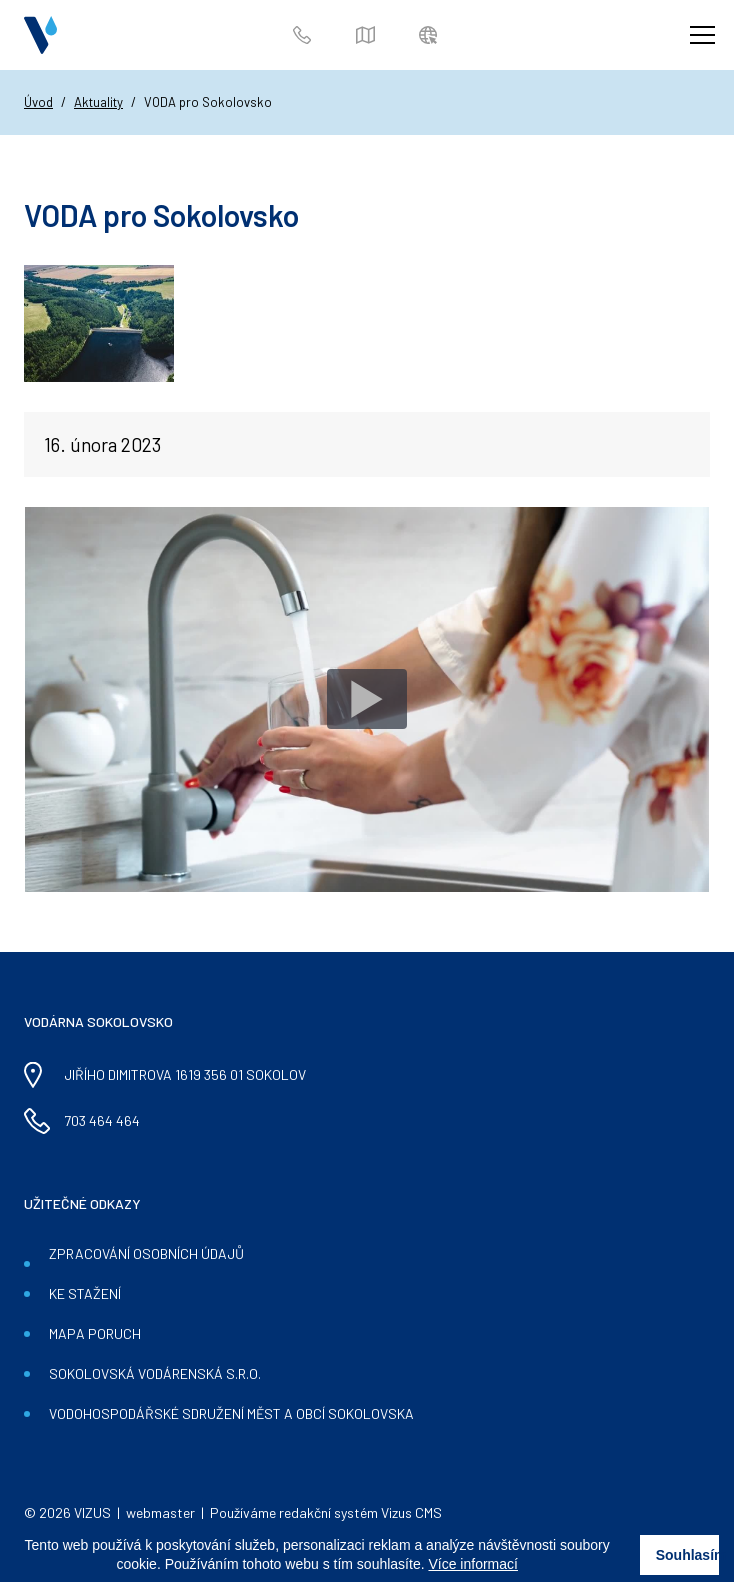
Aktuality (98, 102)
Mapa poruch (368, 35)
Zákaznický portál (431, 35)
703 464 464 (305, 35)
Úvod (38, 102)
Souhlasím (688, 1555)
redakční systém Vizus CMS (360, 1512)
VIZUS (92, 1512)
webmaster (160, 1512)
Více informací (472, 1564)
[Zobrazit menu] (702, 35)
